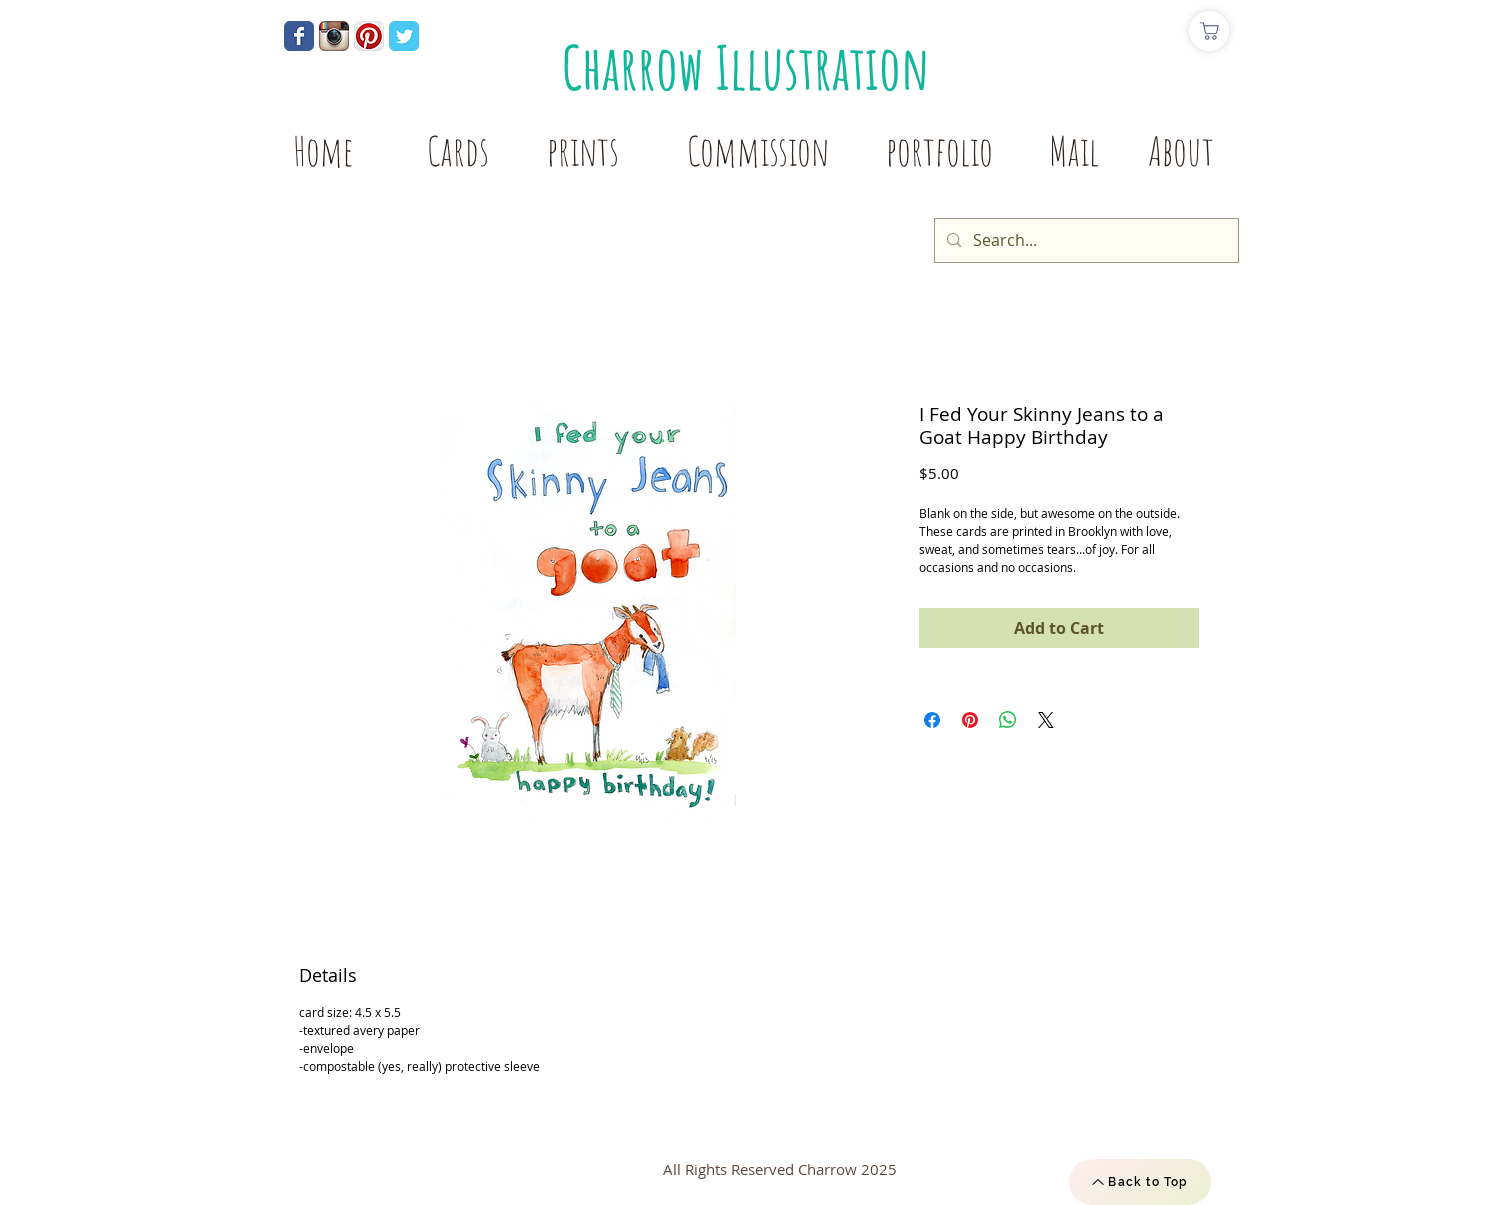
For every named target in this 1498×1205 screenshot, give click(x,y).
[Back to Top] (1140, 1182)
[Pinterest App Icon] (369, 36)
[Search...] (1084, 240)
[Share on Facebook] (932, 720)
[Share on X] (1046, 720)
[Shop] (1209, 31)
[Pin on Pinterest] (970, 720)
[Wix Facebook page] (299, 36)
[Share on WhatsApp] (1008, 720)
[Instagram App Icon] (334, 36)
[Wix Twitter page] (404, 36)
